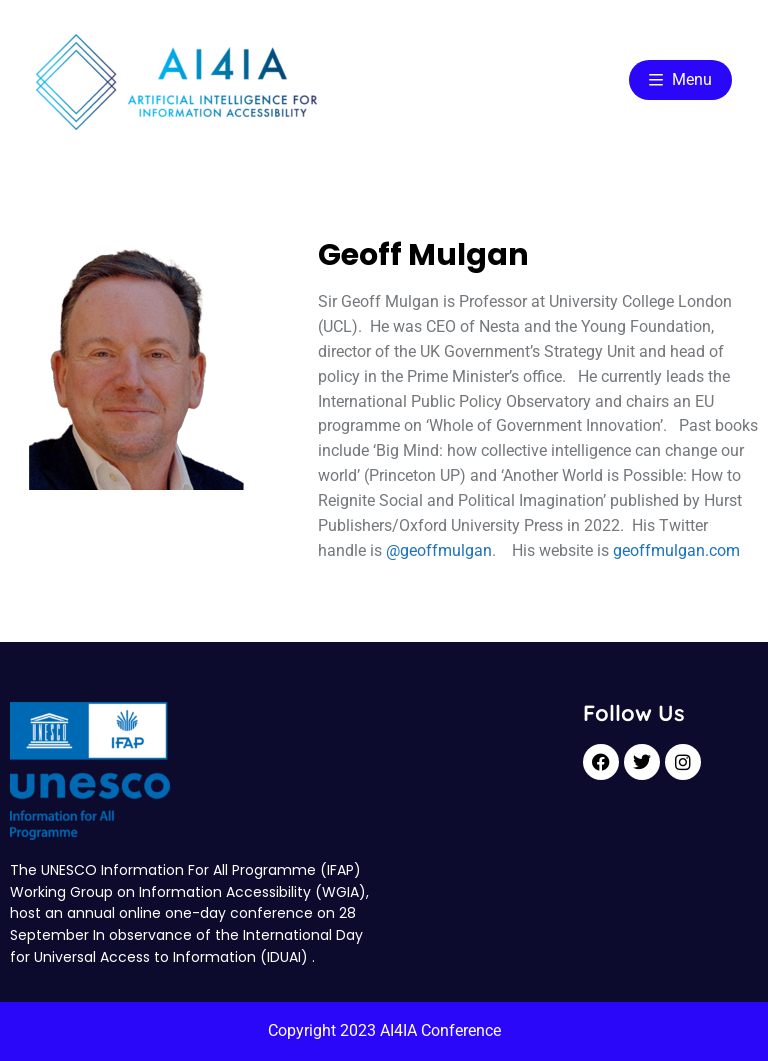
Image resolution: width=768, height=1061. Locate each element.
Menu (680, 79)
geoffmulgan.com (676, 550)
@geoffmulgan (439, 550)
